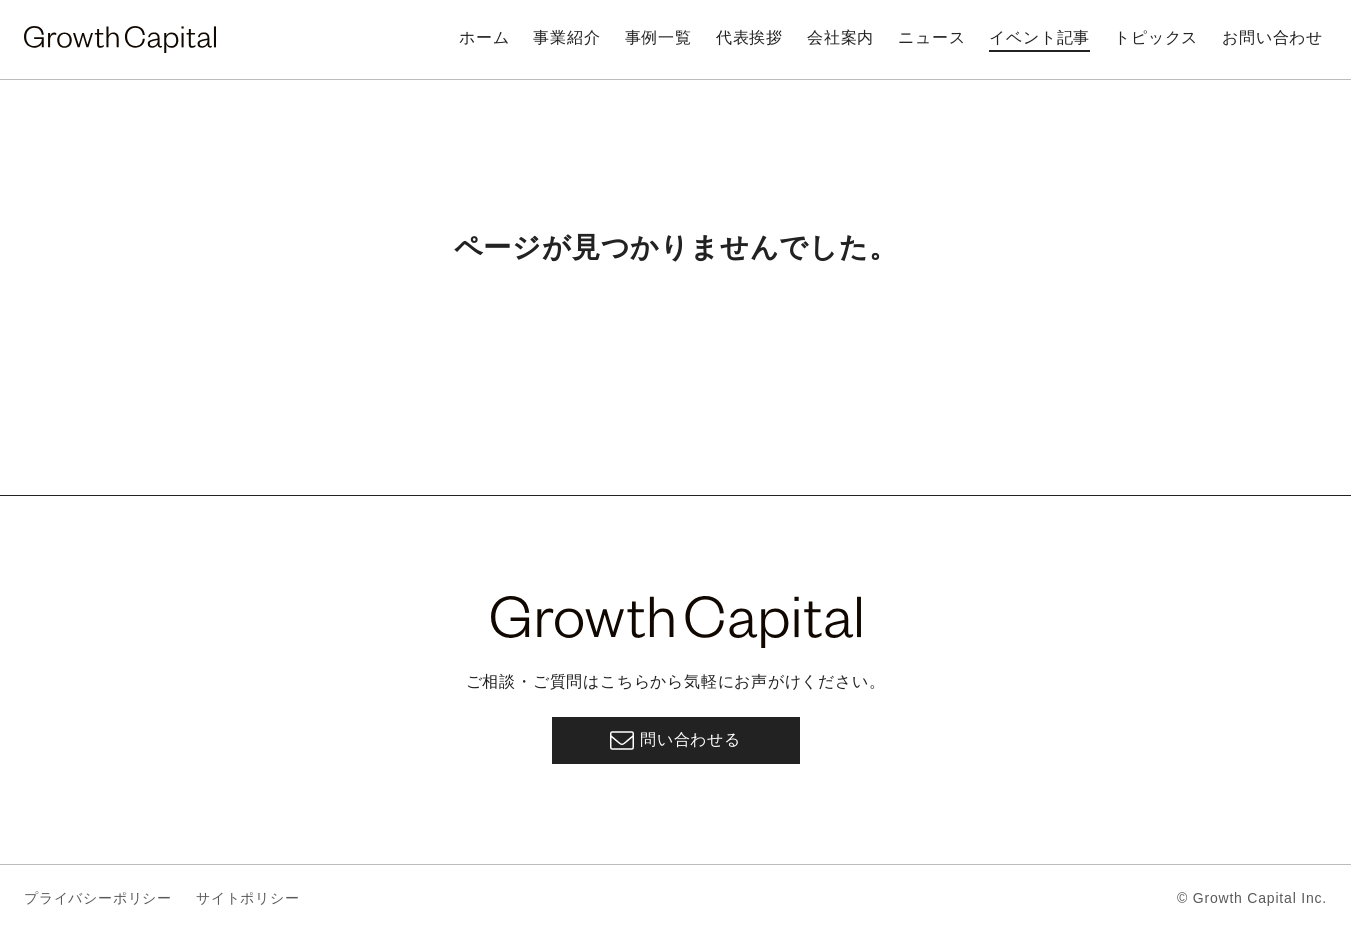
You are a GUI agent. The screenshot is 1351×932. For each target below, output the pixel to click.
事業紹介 (566, 37)
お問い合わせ (1272, 37)
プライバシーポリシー (98, 898)
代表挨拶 (749, 37)
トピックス (1156, 37)
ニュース (931, 37)
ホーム (484, 37)
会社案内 (840, 37)
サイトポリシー (248, 898)
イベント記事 (1039, 37)
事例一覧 (658, 37)
